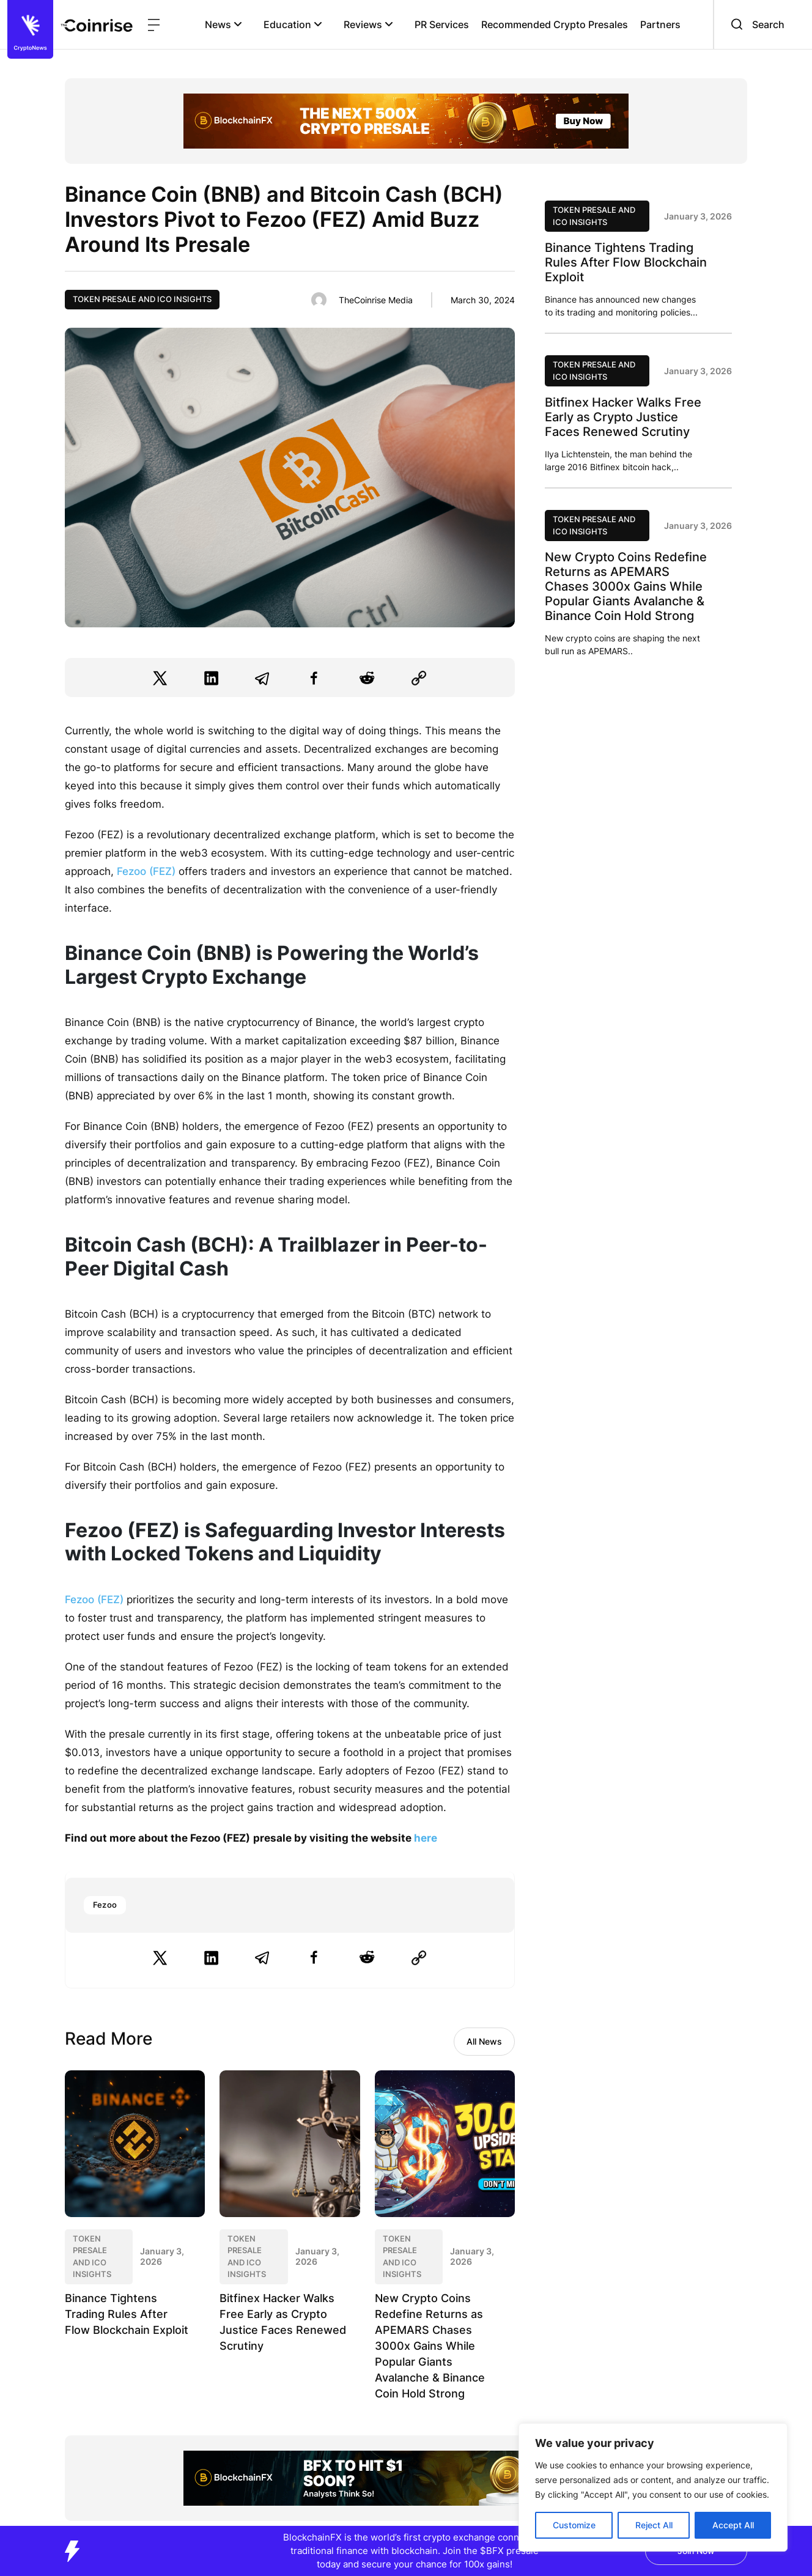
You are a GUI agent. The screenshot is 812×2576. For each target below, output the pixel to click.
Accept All (733, 2525)
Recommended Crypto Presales (554, 24)
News (223, 24)
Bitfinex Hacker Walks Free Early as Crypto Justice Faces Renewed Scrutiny (623, 417)
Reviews (368, 24)
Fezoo (105, 1905)
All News (484, 2041)
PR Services (442, 24)
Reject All (654, 2525)
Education (293, 24)
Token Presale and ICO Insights (142, 299)
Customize (574, 2525)
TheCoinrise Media (376, 300)
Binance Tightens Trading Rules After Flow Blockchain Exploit (126, 2314)
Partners (660, 24)
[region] (653, 2487)
